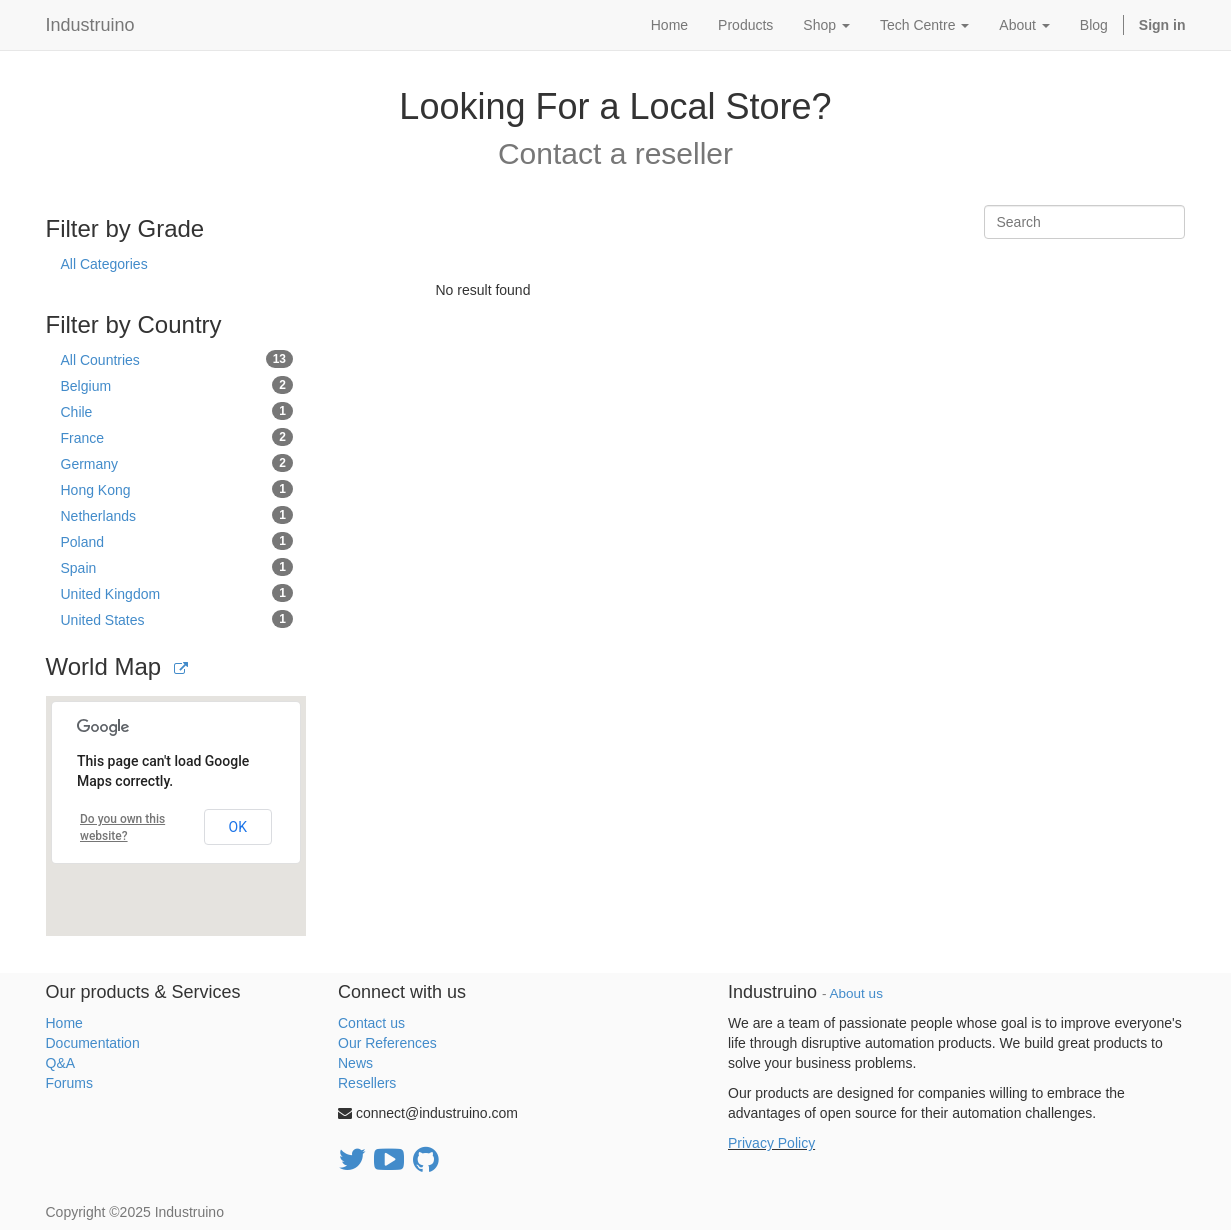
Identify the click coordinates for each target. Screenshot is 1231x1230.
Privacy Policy (771, 1143)
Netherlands (177, 515)
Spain (177, 567)
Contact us (371, 1023)
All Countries (177, 359)
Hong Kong (177, 489)
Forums (69, 1083)
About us (856, 993)
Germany (177, 463)
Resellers (367, 1083)
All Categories (104, 264)
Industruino (90, 25)
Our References (387, 1043)
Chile (177, 411)
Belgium (177, 385)
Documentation (93, 1043)
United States (177, 619)
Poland (177, 541)
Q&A (61, 1063)
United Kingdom (177, 593)
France (177, 437)
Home (64, 1023)
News (355, 1063)
